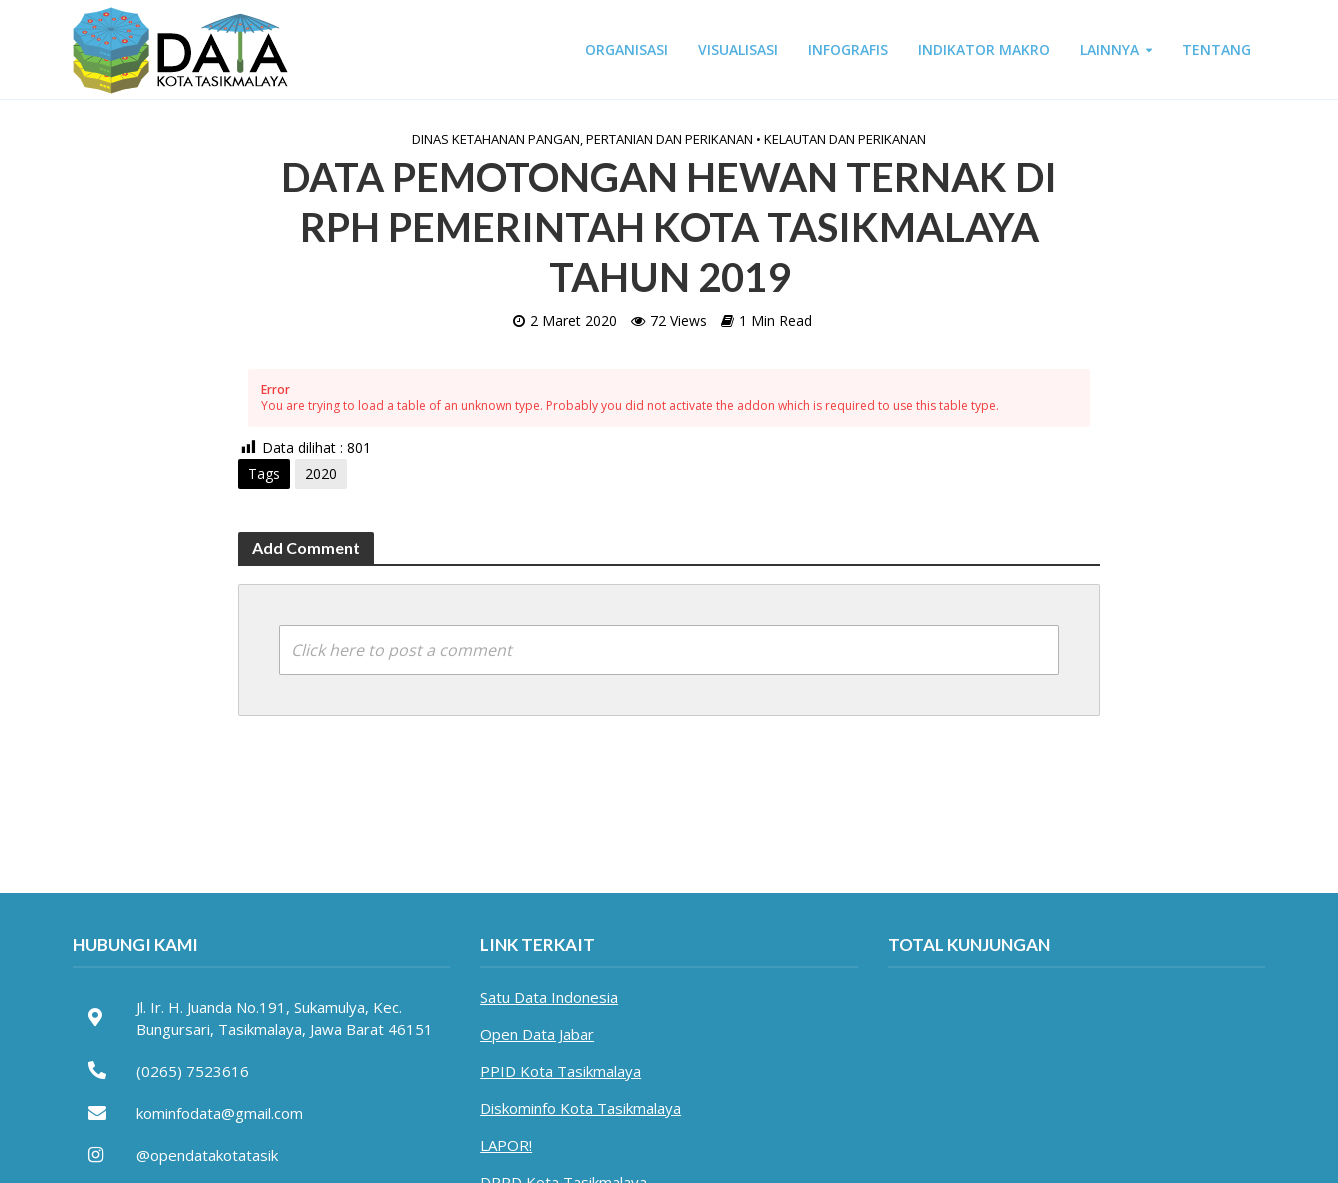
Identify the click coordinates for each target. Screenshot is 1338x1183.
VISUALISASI (738, 49)
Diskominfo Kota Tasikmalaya (580, 1108)
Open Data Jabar (537, 1034)
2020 (321, 473)
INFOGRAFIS (848, 49)
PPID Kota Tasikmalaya (560, 1071)
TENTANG (1216, 49)
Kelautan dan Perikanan (845, 139)
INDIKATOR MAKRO (984, 49)
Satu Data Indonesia (549, 997)
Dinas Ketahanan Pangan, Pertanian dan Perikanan (582, 139)
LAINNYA (1109, 49)
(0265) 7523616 (192, 1071)
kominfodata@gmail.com (219, 1113)
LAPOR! (506, 1145)
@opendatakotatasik (207, 1155)
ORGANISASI (626, 49)
